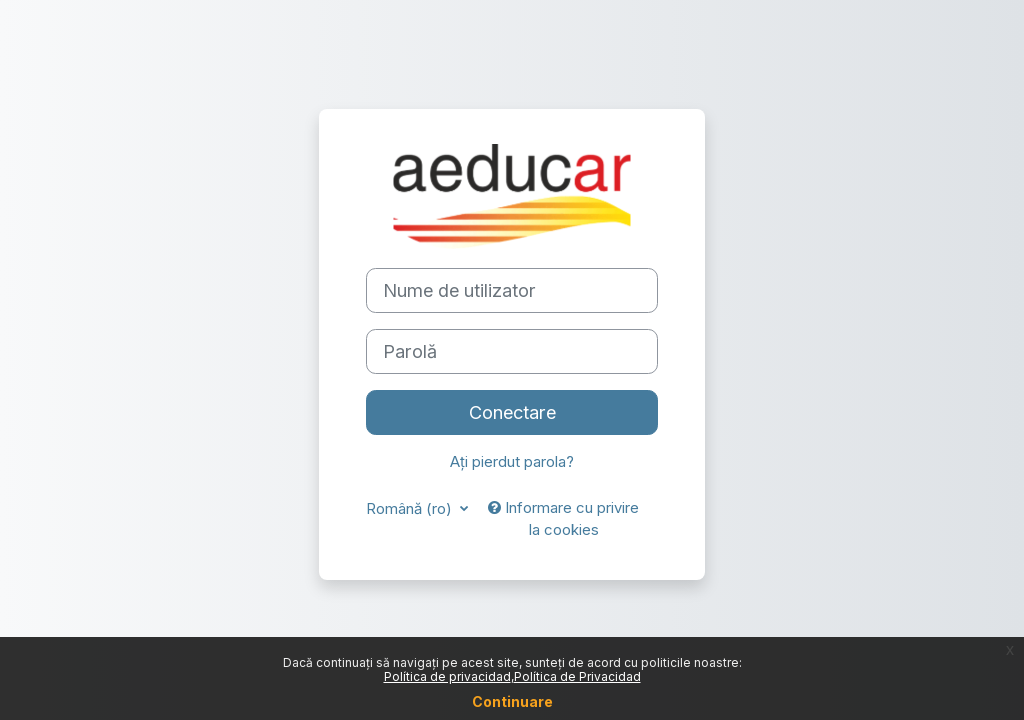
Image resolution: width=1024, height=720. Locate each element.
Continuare (512, 701)
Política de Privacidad (577, 676)
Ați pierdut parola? (512, 462)
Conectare (512, 412)
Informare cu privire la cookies (563, 519)
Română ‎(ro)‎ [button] (411, 509)
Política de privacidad (447, 676)
